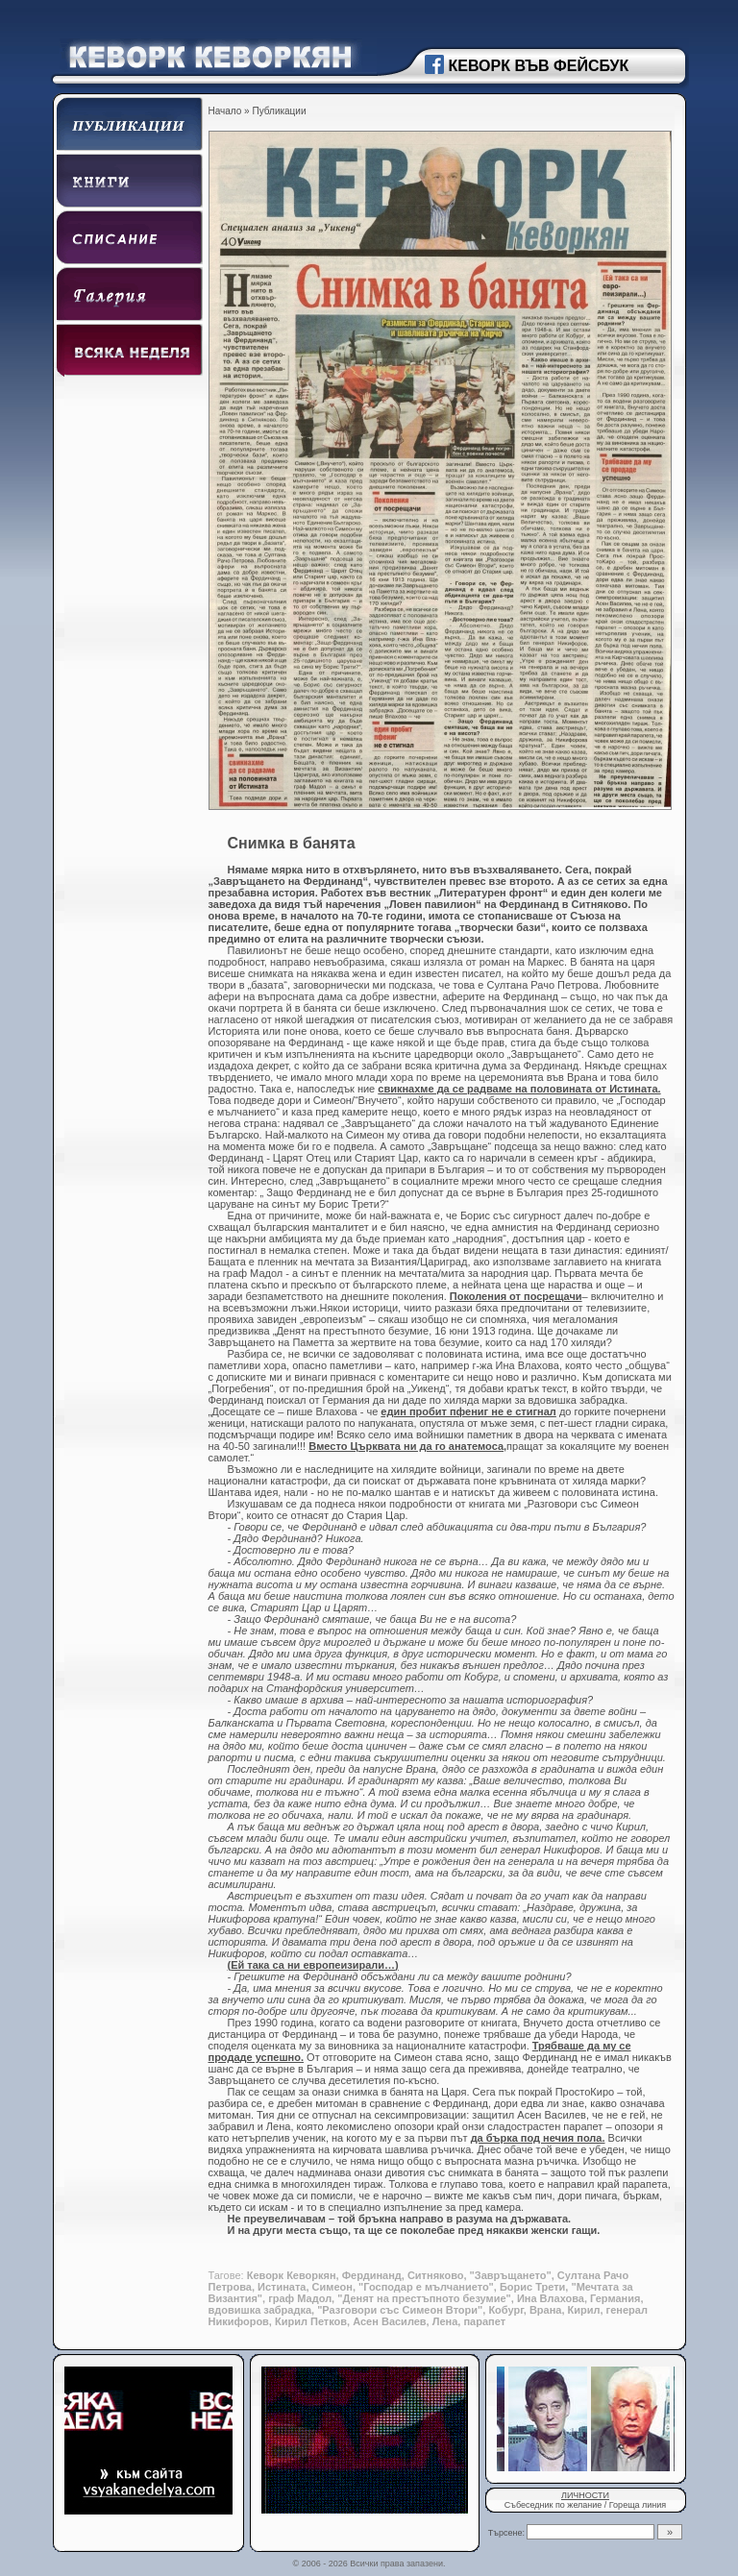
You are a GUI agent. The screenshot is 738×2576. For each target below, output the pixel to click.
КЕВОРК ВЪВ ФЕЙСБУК (539, 66)
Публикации (279, 111)
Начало (225, 111)
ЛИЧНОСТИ (585, 2495)
